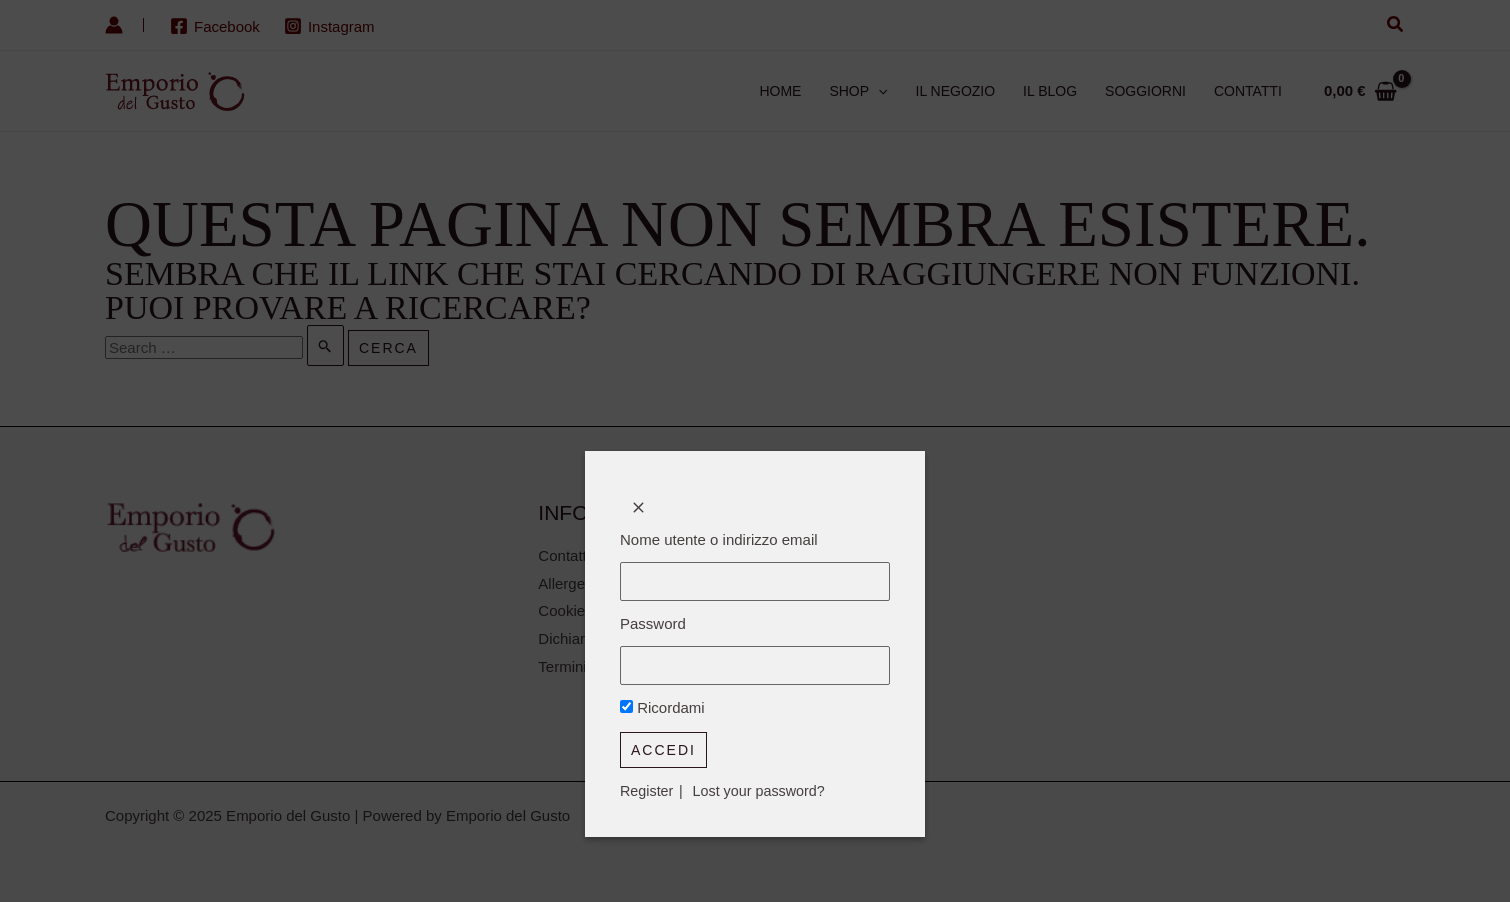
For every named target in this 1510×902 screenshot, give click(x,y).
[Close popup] (638, 507)
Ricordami (662, 711)
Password (653, 625)
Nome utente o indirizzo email (719, 539)
